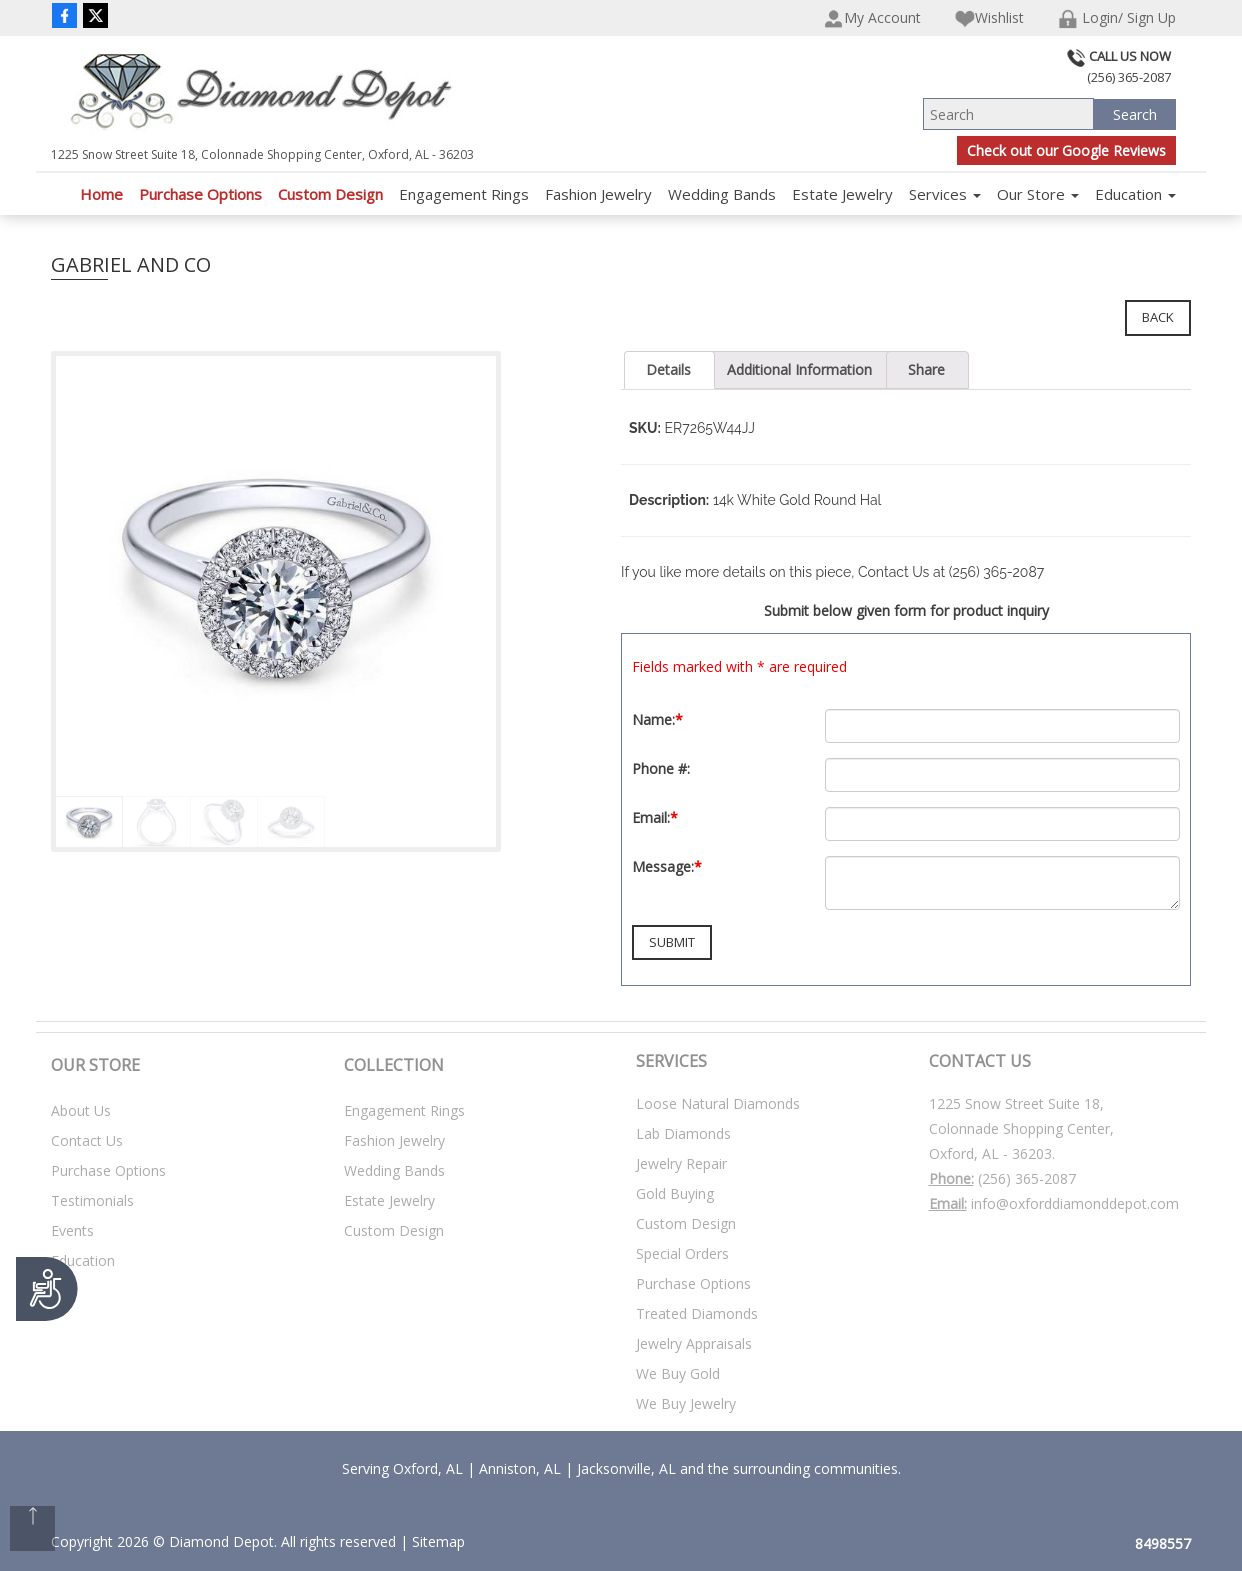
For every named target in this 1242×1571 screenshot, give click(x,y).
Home (101, 194)
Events (72, 1230)
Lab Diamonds (683, 1133)
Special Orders (682, 1253)
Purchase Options (200, 194)
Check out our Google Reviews (1066, 150)
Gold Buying (675, 1193)
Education (1135, 194)
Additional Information (799, 369)
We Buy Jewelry (686, 1403)
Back (1158, 317)
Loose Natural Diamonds (718, 1103)
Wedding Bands (722, 194)
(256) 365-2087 (1027, 1178)
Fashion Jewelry (598, 194)
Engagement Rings (464, 194)
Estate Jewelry (842, 194)
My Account (872, 18)
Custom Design (330, 194)
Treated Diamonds (697, 1313)
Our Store (1038, 194)
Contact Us (87, 1140)
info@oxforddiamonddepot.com (1075, 1203)
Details (668, 369)
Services (945, 194)
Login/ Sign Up (1117, 18)
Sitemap (438, 1541)
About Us (81, 1110)
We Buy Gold (678, 1373)
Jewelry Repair (681, 1163)
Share (926, 369)
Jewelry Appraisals (694, 1343)
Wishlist (989, 18)
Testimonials (92, 1200)
